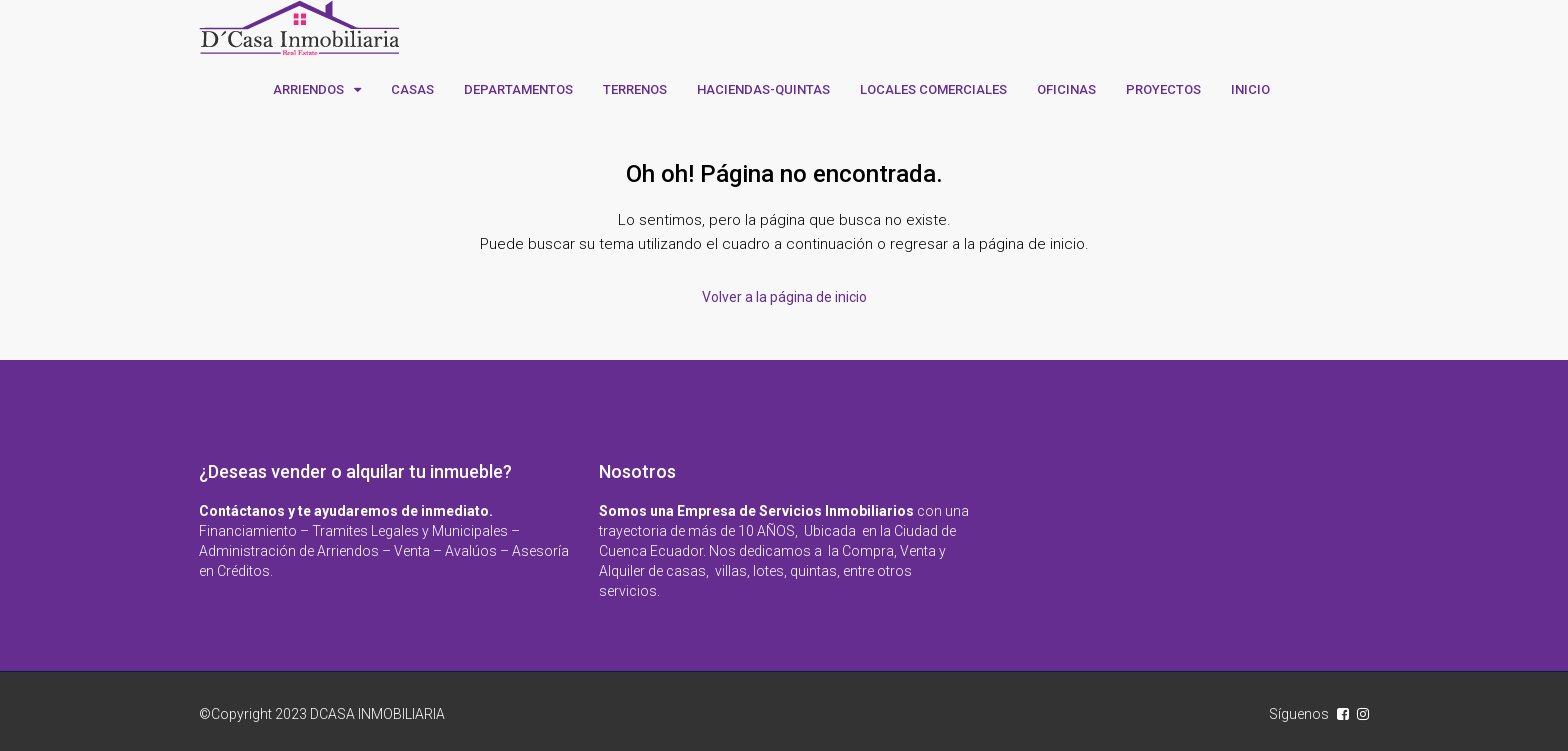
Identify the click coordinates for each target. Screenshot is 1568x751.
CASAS (412, 89)
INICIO (1250, 89)
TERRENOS (635, 89)
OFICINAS (1066, 89)
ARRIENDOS (308, 89)
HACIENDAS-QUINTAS (763, 89)
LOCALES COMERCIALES (933, 89)
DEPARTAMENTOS (518, 89)
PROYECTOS (1163, 89)
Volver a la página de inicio (784, 297)
